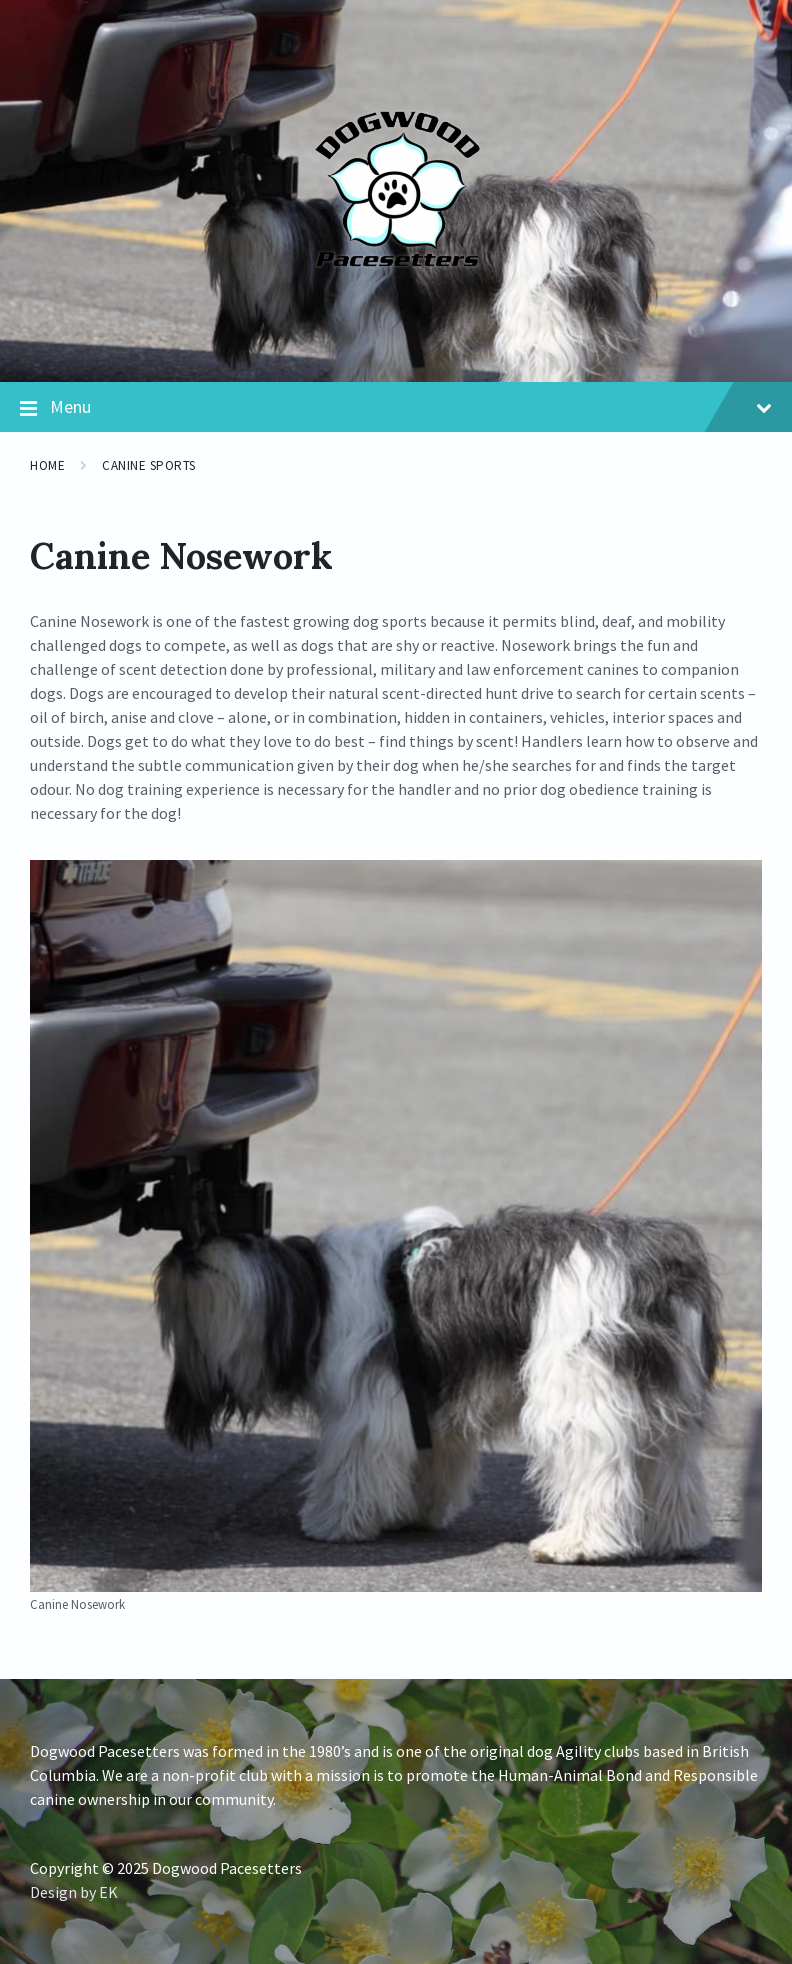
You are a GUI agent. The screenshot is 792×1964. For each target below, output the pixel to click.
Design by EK (74, 1892)
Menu (396, 408)
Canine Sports (149, 465)
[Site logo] (396, 342)
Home (47, 465)
